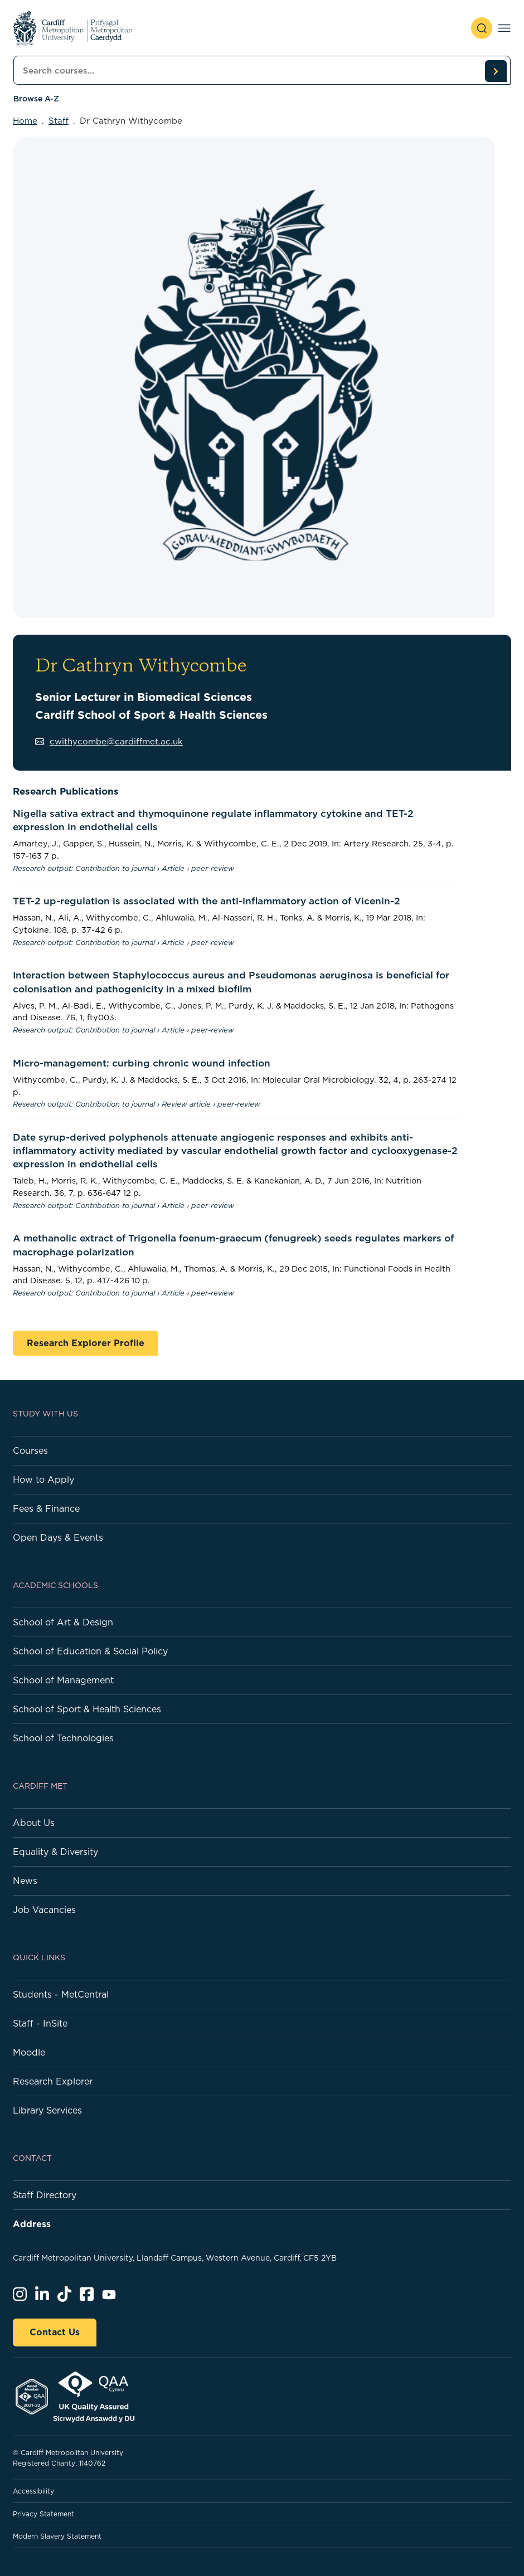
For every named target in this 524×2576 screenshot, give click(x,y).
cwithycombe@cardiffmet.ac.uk (109, 741)
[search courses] (495, 70)
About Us (34, 1823)
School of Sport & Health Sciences (87, 1709)
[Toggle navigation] (504, 28)
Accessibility (33, 2491)
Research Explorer (53, 2081)
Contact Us (55, 2332)
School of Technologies (63, 1738)
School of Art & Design (63, 1622)
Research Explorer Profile (85, 1343)
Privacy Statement (43, 2514)
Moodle (29, 2052)
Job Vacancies (44, 1909)
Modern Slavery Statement (57, 2536)
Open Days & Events (58, 1537)
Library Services (47, 2110)
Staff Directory (44, 2195)
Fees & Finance (46, 1508)
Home (25, 120)
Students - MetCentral (61, 1994)
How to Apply (43, 1479)
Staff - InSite (40, 2023)
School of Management (63, 1680)
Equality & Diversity (55, 1851)
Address (32, 2224)
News (25, 1880)
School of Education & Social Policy (90, 1651)
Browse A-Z (36, 98)
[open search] (481, 28)
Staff (58, 120)
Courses (30, 1450)
